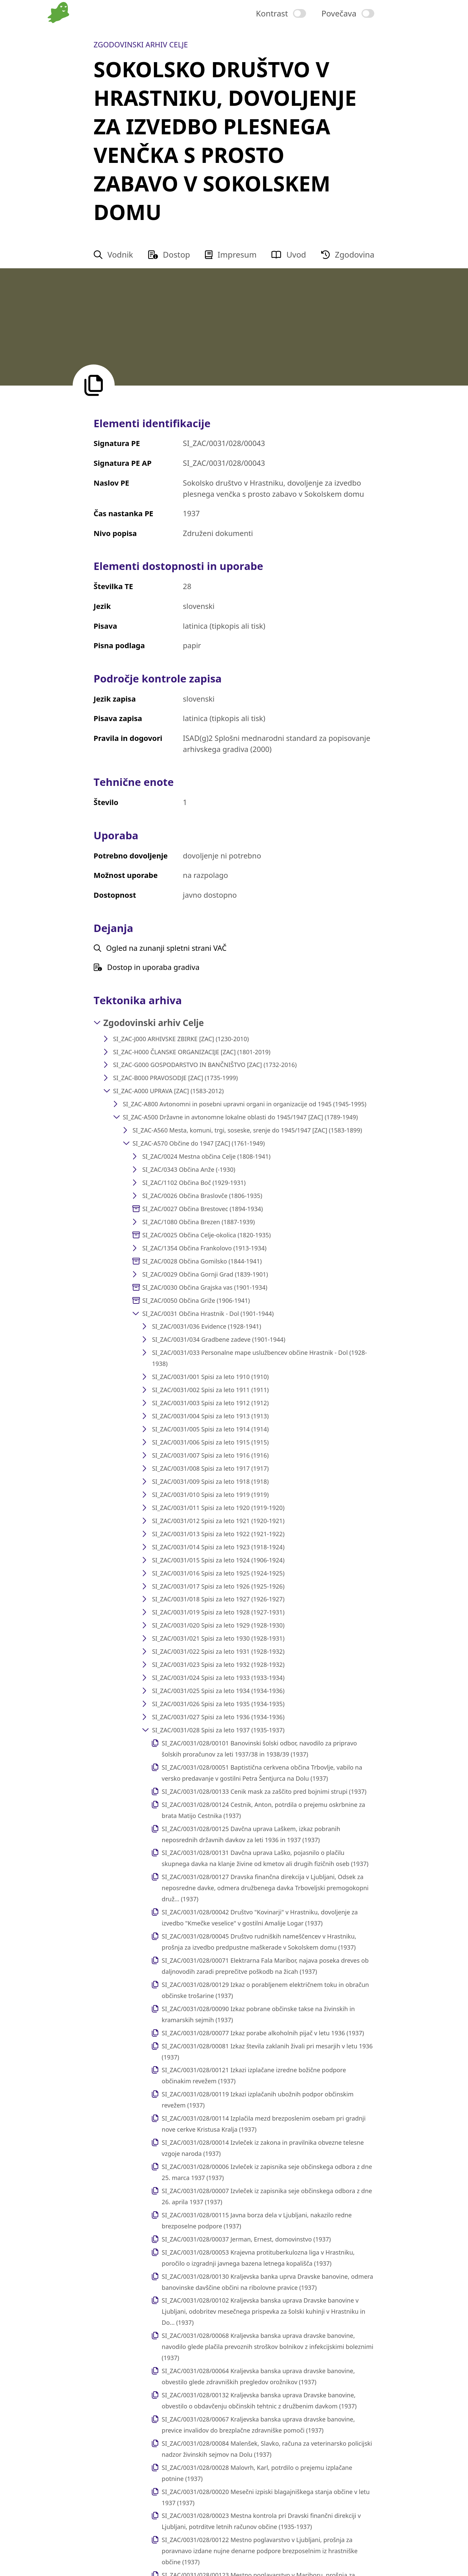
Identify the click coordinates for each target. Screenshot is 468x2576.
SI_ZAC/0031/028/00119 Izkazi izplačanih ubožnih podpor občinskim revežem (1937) (257, 2099)
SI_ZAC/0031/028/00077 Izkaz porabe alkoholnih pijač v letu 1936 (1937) (263, 2033)
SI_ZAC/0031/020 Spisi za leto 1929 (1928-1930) (218, 1625)
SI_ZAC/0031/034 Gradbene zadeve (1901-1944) (218, 1339)
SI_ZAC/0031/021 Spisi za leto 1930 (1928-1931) (218, 1638)
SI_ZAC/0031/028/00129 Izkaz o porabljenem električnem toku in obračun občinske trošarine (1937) (265, 1990)
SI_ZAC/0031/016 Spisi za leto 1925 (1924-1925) (218, 1573)
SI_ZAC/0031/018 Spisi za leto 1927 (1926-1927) (218, 1599)
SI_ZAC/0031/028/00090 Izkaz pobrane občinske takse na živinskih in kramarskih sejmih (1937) (258, 2014)
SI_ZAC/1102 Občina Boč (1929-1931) (194, 1183)
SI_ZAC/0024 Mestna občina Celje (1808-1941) (206, 1156)
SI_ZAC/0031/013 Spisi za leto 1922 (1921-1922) (218, 1534)
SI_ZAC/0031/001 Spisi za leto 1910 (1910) (210, 1377)
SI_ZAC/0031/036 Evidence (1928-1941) (206, 1326)
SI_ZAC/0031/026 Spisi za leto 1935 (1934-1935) (218, 1704)
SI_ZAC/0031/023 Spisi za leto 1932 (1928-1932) (218, 1664)
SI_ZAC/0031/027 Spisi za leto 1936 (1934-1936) (218, 1717)
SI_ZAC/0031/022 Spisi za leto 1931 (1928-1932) (218, 1651)
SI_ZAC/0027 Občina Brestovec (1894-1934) (202, 1209)
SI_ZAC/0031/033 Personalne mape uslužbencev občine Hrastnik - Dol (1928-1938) (259, 1358)
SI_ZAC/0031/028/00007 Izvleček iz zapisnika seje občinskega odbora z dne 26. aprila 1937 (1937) (267, 2196)
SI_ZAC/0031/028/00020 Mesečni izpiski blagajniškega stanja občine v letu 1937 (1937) (266, 2497)
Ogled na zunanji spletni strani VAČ (160, 948)
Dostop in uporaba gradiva (147, 967)
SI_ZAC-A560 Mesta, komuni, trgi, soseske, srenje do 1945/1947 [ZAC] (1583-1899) (247, 1130)
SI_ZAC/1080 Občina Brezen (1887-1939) (198, 1222)
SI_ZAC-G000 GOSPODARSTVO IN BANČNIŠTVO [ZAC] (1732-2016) (205, 1065)
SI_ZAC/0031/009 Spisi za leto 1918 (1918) (210, 1481)
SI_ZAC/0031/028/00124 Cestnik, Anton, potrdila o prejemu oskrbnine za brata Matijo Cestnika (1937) (263, 1810)
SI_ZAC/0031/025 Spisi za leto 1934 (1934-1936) (218, 1691)
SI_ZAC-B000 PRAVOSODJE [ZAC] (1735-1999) (175, 1078)
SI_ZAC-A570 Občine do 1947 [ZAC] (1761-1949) (198, 1143)
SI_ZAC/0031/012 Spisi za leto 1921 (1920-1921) (218, 1521)
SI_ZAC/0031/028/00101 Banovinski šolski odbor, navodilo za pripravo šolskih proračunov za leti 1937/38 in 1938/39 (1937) (259, 1748)
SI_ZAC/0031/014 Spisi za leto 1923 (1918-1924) (218, 1547)
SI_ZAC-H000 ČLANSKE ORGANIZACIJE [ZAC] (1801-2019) (191, 1052)
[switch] (281, 13)
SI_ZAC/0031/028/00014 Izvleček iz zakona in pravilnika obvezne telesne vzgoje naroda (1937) (263, 2148)
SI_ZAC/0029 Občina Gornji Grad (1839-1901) (205, 1274)
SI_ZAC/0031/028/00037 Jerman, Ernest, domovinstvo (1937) (246, 2239)
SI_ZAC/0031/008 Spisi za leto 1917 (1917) (210, 1468)
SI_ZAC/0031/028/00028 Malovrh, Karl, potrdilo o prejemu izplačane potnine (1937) (257, 2473)
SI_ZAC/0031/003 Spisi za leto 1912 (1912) (210, 1403)
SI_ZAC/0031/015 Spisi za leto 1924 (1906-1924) (218, 1560)
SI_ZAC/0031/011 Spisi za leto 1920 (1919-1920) (218, 1508)
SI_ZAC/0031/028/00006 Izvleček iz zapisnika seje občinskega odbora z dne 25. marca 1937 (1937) (267, 2172)
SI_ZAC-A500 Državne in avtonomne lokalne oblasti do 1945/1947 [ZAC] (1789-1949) (240, 1117)
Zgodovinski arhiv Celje (153, 1022)
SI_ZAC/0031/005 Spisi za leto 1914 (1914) (210, 1429)
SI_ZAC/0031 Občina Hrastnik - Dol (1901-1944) (207, 1313)
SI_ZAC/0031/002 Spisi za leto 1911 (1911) (210, 1390)
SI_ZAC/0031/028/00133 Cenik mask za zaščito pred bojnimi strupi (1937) (264, 1791)
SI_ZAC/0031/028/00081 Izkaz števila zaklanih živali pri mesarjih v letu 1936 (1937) (267, 2051)
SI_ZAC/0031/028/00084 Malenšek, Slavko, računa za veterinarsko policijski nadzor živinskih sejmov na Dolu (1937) (267, 2448)
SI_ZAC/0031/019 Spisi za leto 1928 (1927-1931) (218, 1612)
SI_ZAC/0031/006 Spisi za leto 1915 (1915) (210, 1442)
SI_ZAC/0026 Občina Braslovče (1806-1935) (202, 1196)
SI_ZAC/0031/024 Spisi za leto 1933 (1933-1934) (218, 1678)
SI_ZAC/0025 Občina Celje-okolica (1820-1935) (206, 1235)
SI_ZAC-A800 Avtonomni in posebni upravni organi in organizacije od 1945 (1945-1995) (244, 1104)
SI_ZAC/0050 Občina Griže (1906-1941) (196, 1300)
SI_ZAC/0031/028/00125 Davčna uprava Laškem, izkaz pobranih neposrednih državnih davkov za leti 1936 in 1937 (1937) (251, 1834)
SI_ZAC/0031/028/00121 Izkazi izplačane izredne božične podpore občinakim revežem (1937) (254, 2075)
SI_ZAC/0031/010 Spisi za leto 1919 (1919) (210, 1495)
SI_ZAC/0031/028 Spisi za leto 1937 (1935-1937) (218, 1730)
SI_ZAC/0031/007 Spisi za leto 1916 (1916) (210, 1455)
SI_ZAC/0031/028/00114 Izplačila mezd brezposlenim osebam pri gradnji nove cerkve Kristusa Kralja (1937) (264, 2123)
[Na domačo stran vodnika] (60, 36)
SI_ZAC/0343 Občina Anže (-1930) (188, 1169)
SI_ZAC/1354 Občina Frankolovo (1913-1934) (204, 1248)
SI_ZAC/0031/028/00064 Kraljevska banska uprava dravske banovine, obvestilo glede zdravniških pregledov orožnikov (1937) (258, 2376)
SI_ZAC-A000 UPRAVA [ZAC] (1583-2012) (168, 1091)
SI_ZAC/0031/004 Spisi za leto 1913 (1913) (210, 1416)
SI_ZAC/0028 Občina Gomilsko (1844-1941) (202, 1261)
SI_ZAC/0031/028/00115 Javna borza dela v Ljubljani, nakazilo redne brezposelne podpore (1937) (257, 2220)
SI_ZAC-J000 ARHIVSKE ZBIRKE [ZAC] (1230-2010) (181, 1039)
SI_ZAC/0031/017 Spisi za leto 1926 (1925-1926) (218, 1586)
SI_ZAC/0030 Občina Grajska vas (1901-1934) (204, 1287)
